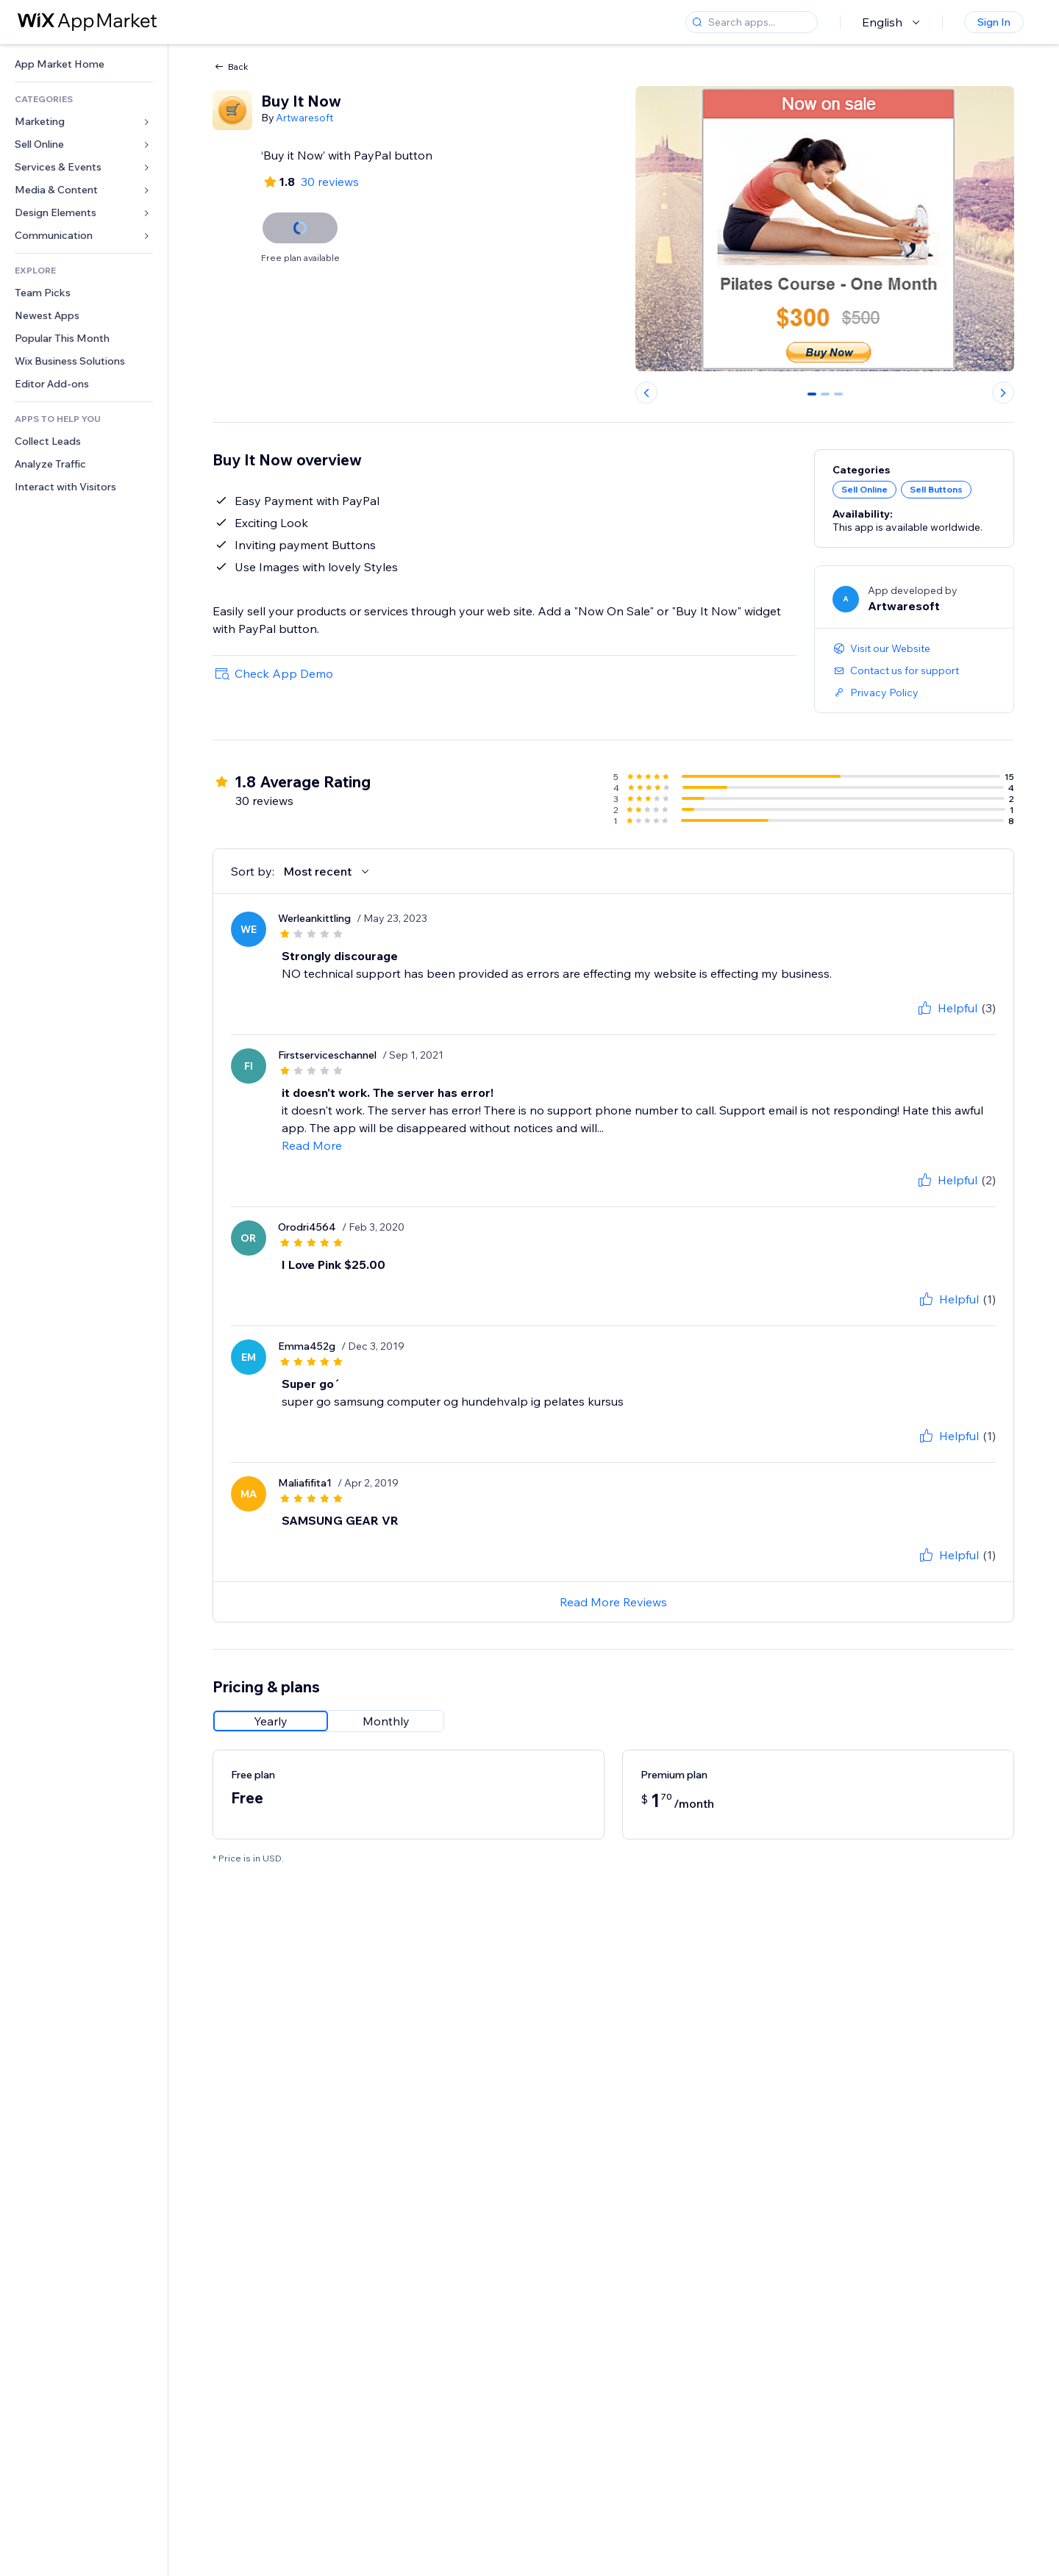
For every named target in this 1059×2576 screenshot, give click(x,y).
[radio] (270, 1721)
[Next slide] (1003, 393)
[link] (84, 64)
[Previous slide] (646, 393)
